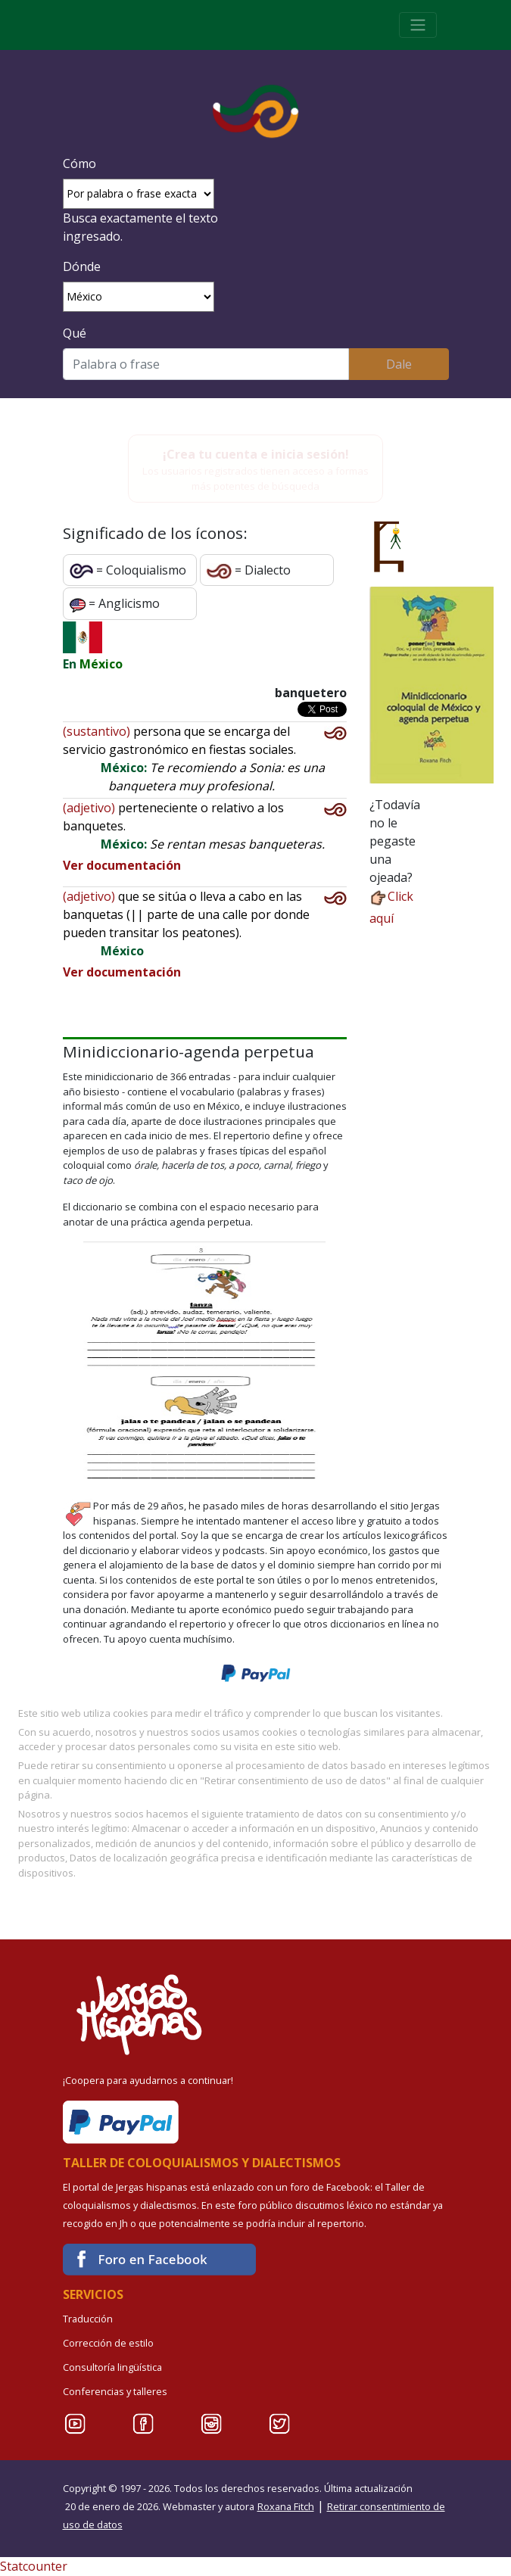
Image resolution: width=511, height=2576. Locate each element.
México (101, 664)
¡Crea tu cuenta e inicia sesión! (256, 454)
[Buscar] (206, 364)
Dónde (82, 266)
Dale (399, 364)
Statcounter (33, 2566)
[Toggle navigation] (418, 25)
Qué (74, 333)
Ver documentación (122, 865)
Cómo (79, 163)
